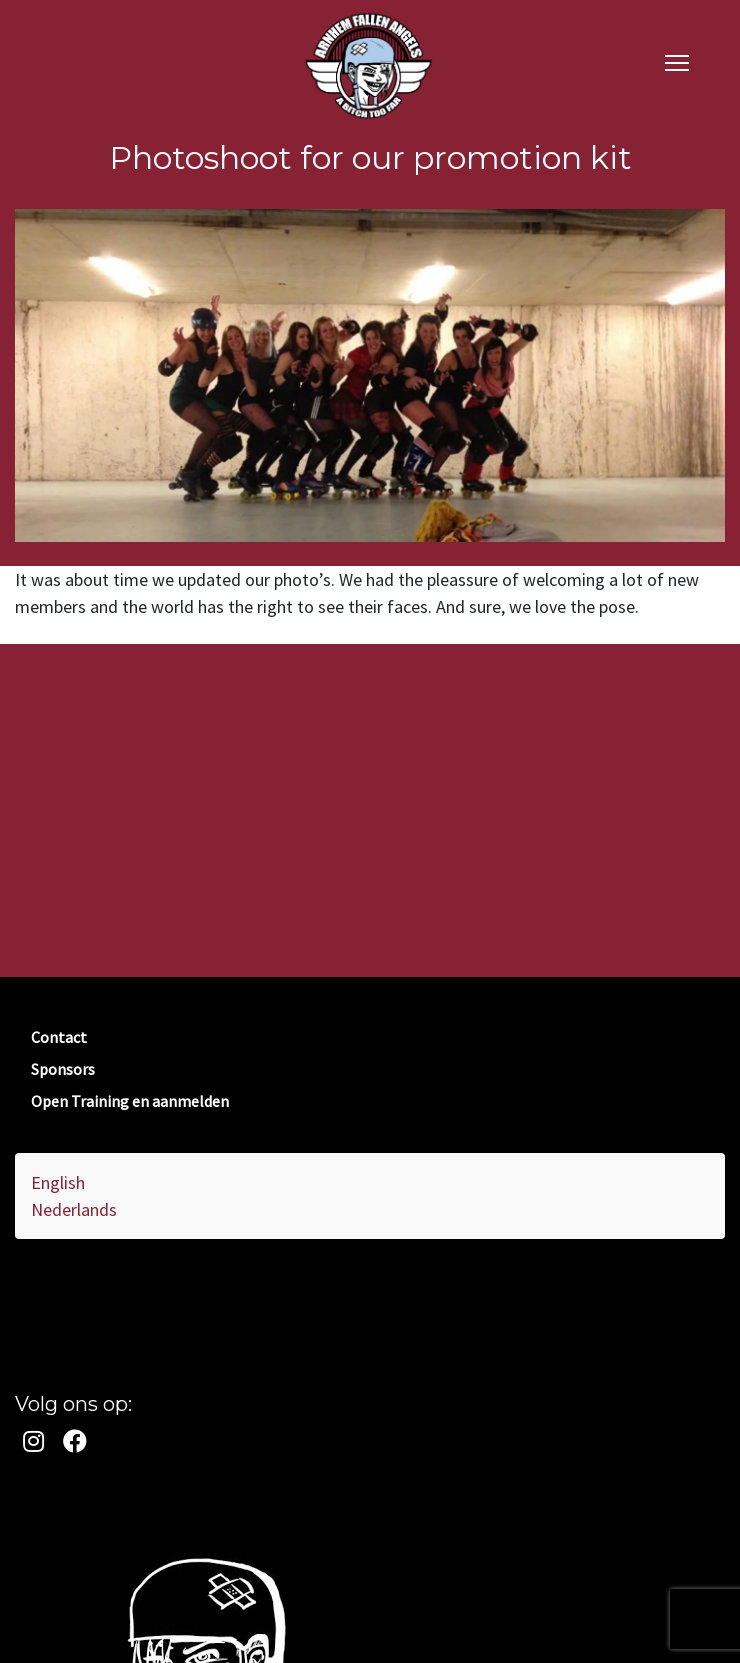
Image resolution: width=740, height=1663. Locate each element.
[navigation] (677, 61)
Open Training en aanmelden (130, 1101)
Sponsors (63, 1069)
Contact (59, 1037)
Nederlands (74, 1209)
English (58, 1182)
